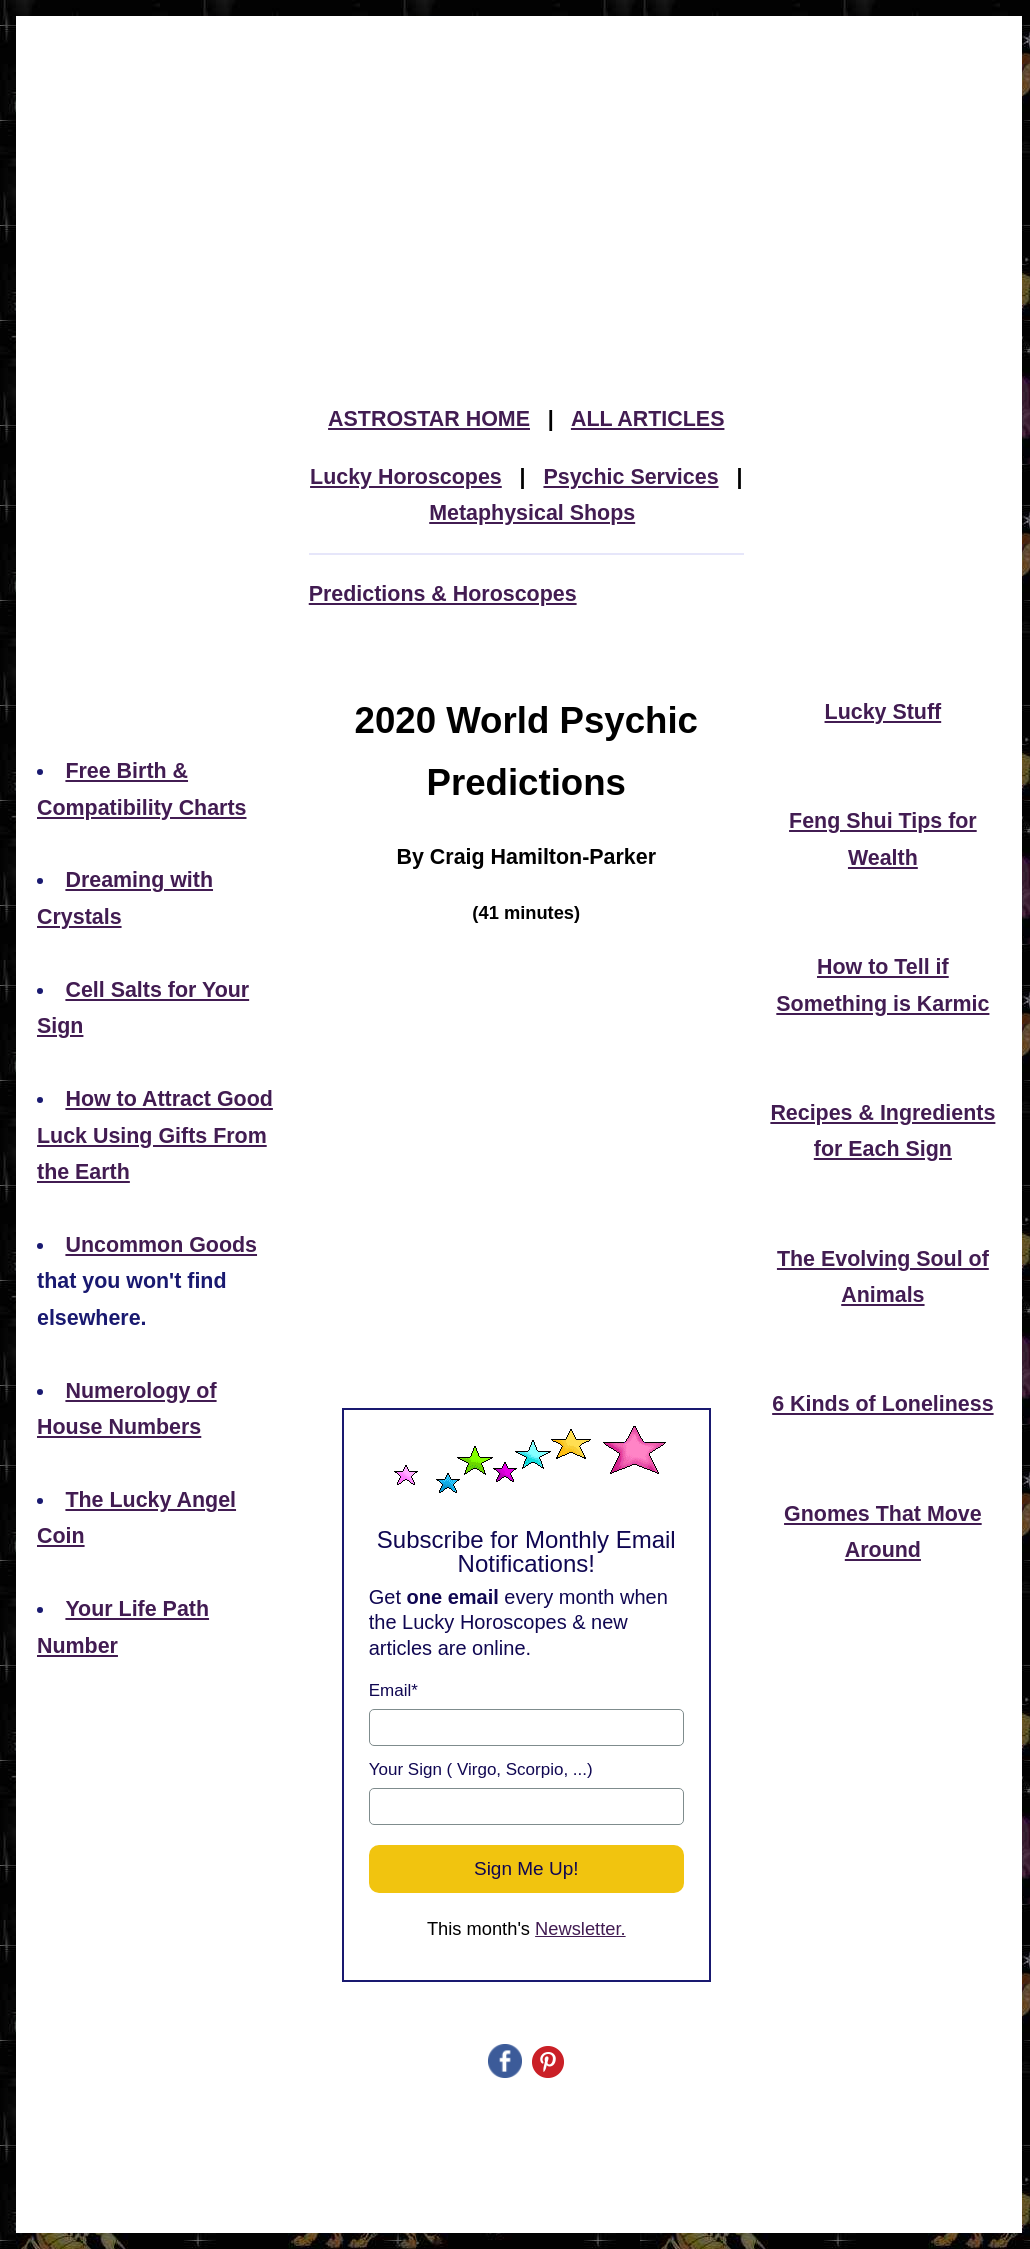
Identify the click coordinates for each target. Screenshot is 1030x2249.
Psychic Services (630, 477)
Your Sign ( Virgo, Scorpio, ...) (481, 1769)
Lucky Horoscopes (406, 477)
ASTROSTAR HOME (429, 419)
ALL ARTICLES (648, 419)
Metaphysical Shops (532, 513)
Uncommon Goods (161, 1245)
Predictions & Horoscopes (443, 594)
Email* (393, 1690)
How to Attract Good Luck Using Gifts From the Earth (155, 1135)
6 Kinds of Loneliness (882, 1404)
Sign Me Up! (526, 1868)
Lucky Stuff (883, 712)
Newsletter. (580, 1928)
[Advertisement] (519, 164)
